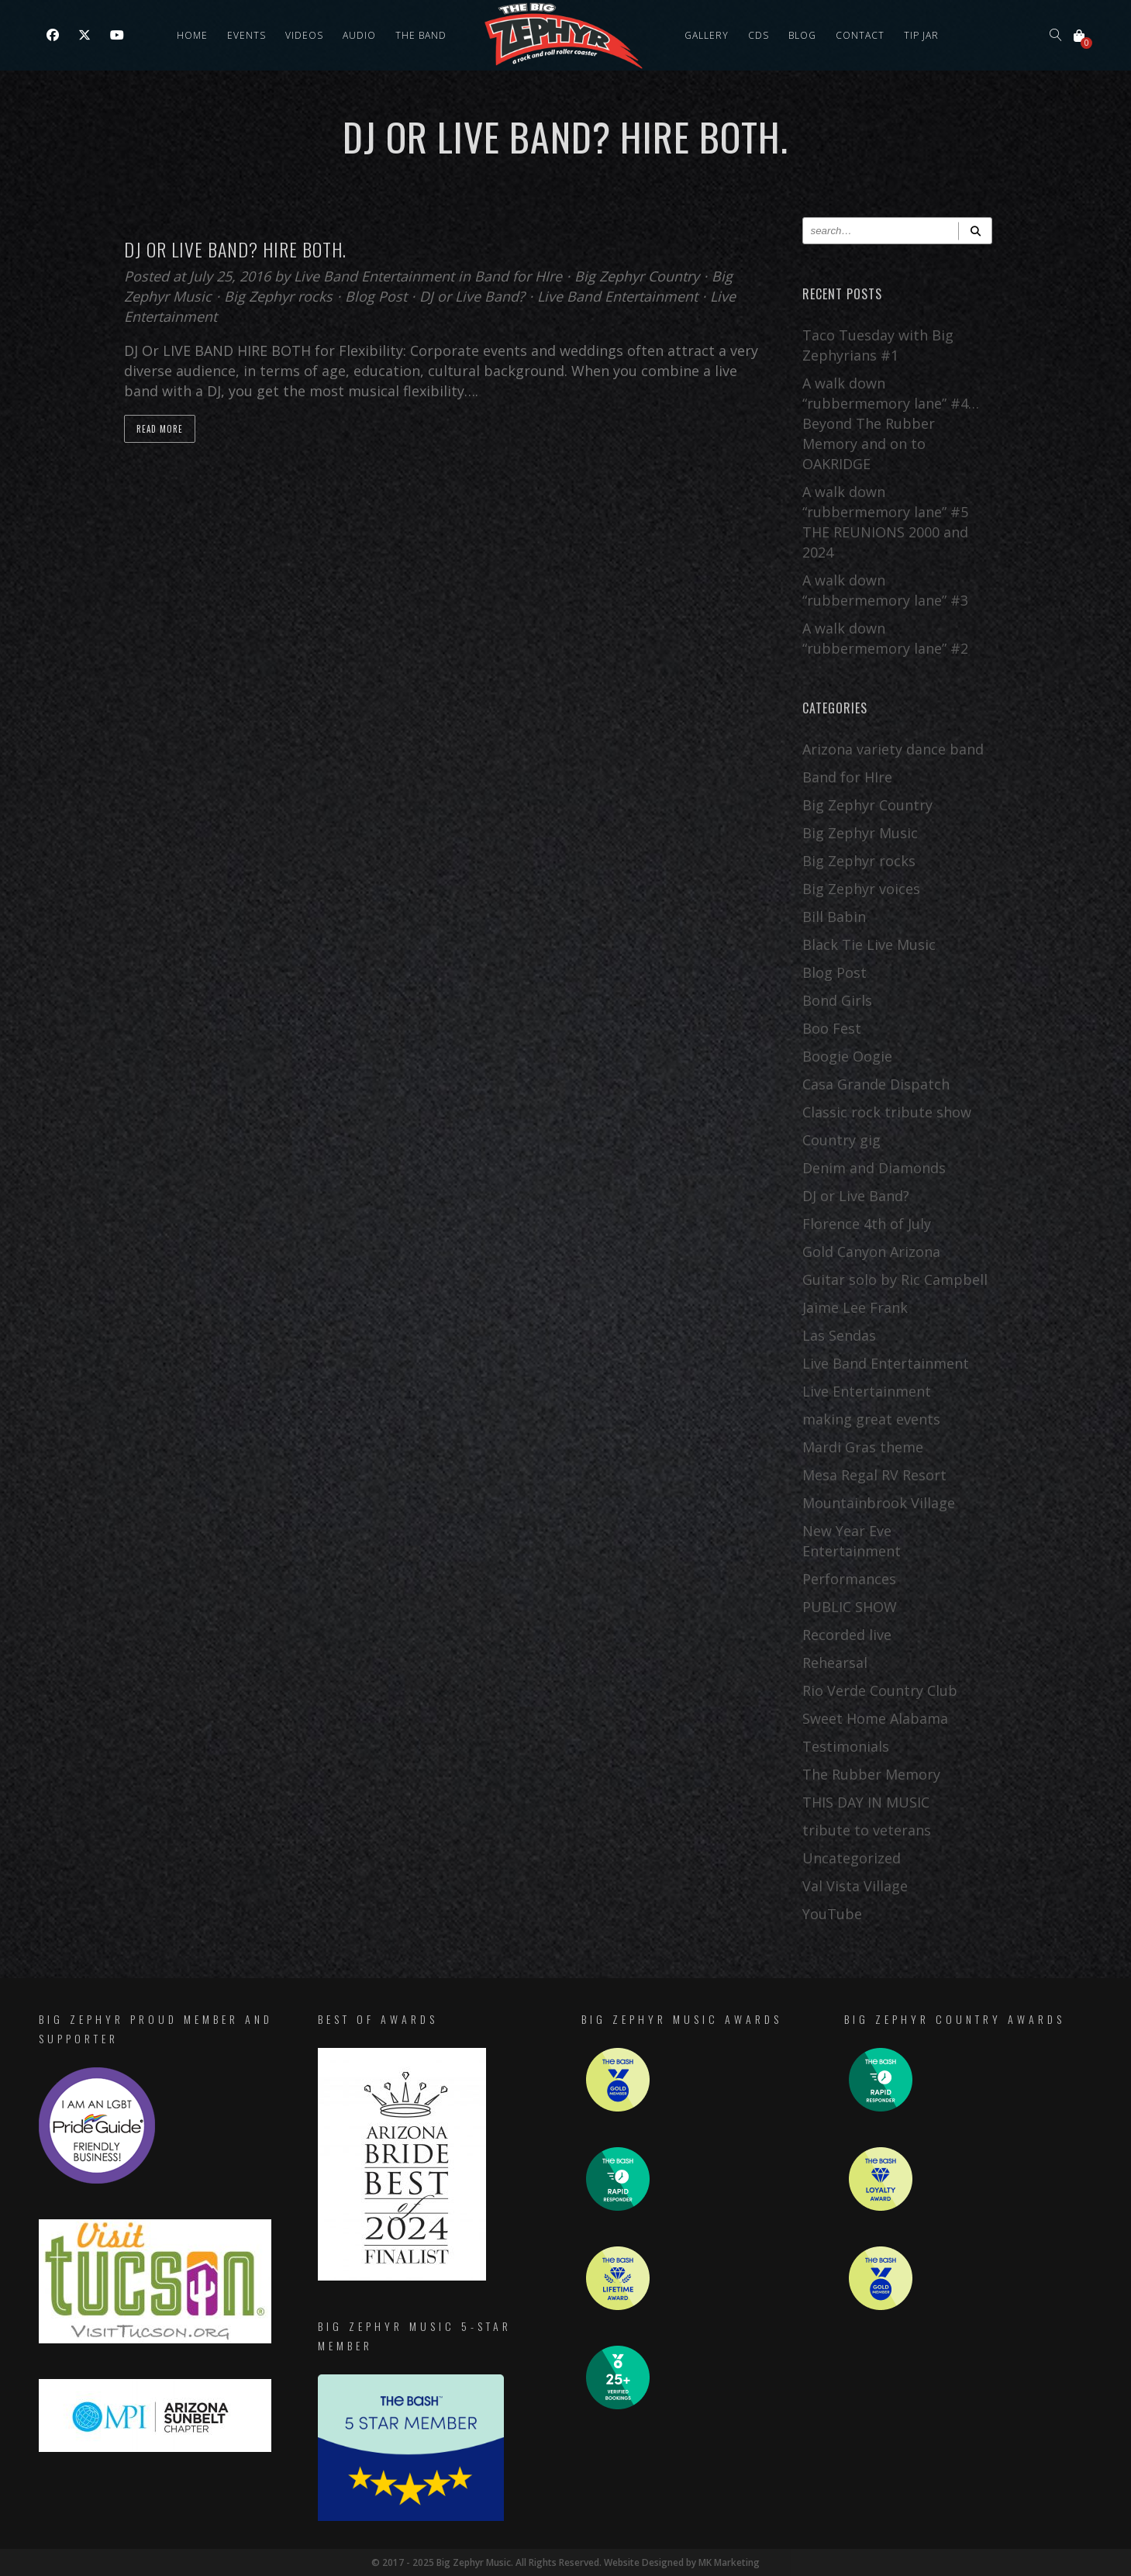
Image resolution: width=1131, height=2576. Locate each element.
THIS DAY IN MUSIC (865, 1802)
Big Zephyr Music (860, 833)
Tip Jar (921, 35)
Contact (860, 35)
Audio (359, 35)
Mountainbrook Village (878, 1502)
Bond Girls (837, 1000)
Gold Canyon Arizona (871, 1251)
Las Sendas (839, 1335)
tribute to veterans (866, 1830)
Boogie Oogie (847, 1056)
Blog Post (376, 296)
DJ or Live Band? (472, 296)
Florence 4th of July (866, 1223)
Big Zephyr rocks (278, 296)
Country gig (841, 1140)
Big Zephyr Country (636, 276)
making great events (871, 1419)
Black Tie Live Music (869, 944)
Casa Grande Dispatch (876, 1084)
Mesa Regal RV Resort (874, 1475)
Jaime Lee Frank (855, 1307)
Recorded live (846, 1634)
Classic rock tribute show (886, 1112)
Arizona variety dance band (893, 749)
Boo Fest (831, 1028)
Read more (159, 429)
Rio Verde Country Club (879, 1690)
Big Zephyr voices (861, 888)
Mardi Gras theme (862, 1447)
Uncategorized (851, 1858)
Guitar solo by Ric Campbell (895, 1279)
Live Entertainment (866, 1391)
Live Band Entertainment (376, 276)
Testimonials (845, 1746)
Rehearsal (834, 1662)
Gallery (706, 35)
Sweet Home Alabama (875, 1718)
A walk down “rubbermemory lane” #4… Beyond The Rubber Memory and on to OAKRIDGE (890, 423)
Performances (849, 1578)
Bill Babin (834, 916)
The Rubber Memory (871, 1774)
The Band (421, 35)
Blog (802, 35)
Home (192, 35)
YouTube (832, 1913)
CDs (758, 35)
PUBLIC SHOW (849, 1606)
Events (246, 35)
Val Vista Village (855, 1886)
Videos (304, 35)
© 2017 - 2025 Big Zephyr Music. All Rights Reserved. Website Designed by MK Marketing (565, 2562)
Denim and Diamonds (874, 1168)
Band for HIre (518, 276)
